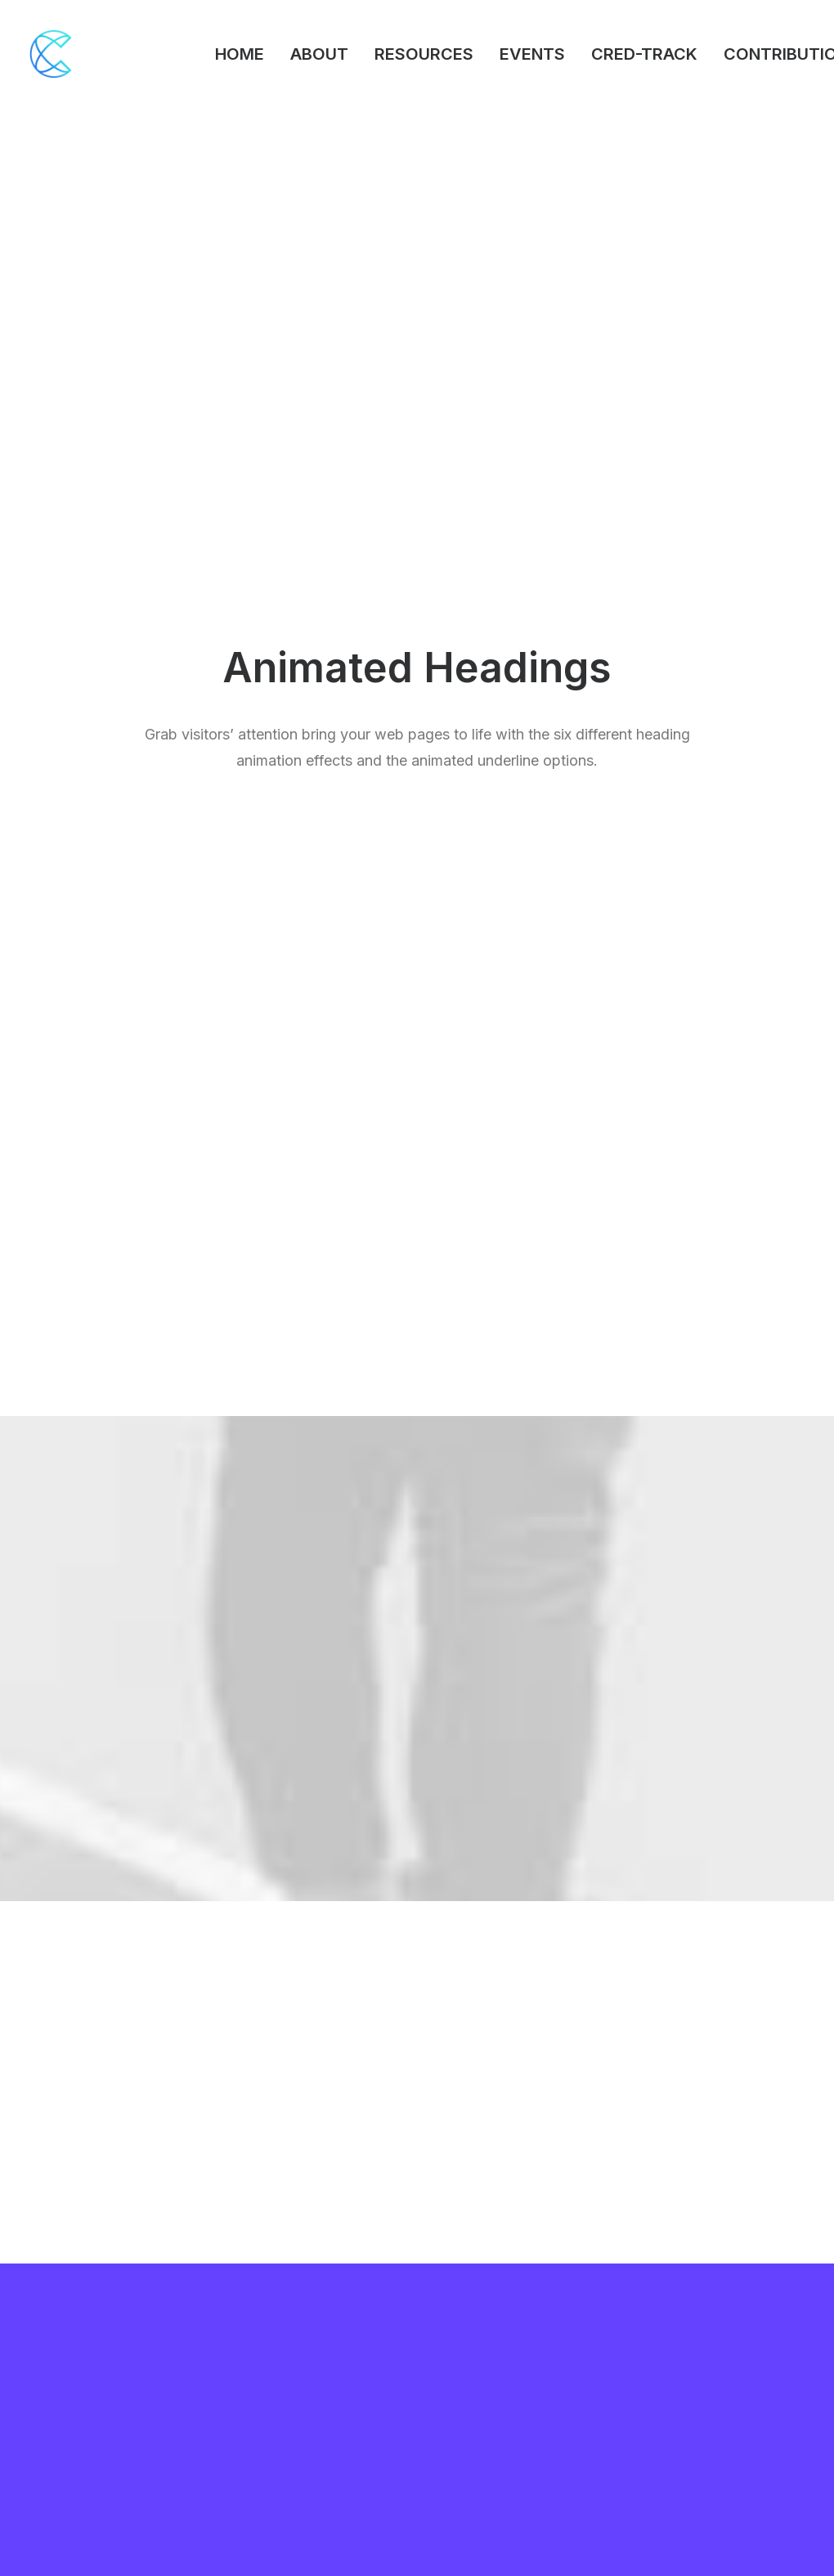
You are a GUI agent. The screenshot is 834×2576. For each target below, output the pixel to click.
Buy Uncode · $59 (721, 2141)
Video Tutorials (495, 2417)
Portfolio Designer (80, 2377)
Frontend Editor (274, 2334)
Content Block (271, 2420)
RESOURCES (423, 54)
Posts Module (270, 2399)
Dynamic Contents (282, 2441)
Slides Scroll (264, 2462)
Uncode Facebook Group (726, 2334)
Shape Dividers (273, 2485)
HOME (239, 54)
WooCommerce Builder (296, 2355)
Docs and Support (507, 2334)
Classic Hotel (66, 2399)
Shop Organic (67, 2441)
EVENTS (532, 54)
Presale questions (505, 2498)
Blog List (53, 2420)
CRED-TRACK (644, 54)
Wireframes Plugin (282, 2377)
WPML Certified (276, 2506)
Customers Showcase (719, 2417)
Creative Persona (78, 2334)
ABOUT (319, 54)
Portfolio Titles (70, 2355)
